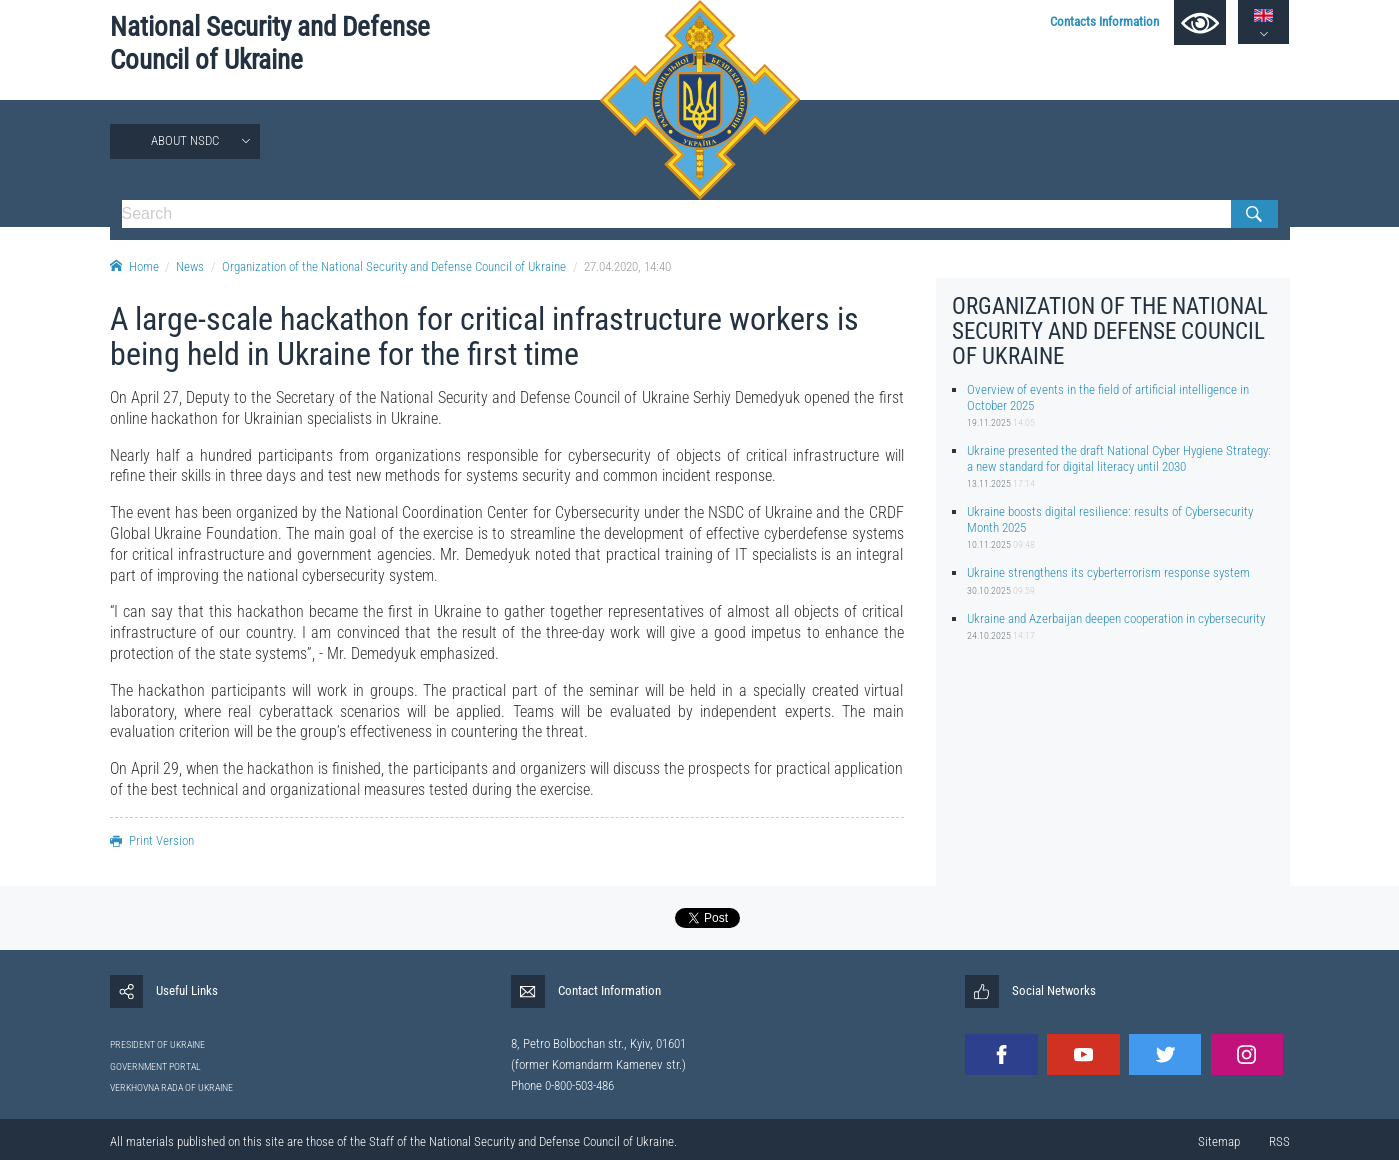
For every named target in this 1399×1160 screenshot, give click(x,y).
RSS (1279, 1141)
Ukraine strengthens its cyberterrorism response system (1108, 572)
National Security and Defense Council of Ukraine (270, 43)
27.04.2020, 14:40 (627, 266)
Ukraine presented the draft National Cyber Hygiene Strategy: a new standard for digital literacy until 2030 (1119, 458)
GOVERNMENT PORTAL (155, 1066)
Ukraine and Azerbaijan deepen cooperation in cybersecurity (1116, 618)
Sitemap (1219, 1141)
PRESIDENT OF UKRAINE (157, 1044)
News (190, 266)
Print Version (152, 840)
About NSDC (185, 140)
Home (134, 266)
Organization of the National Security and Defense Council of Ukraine (394, 266)
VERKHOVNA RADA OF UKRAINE (171, 1087)
